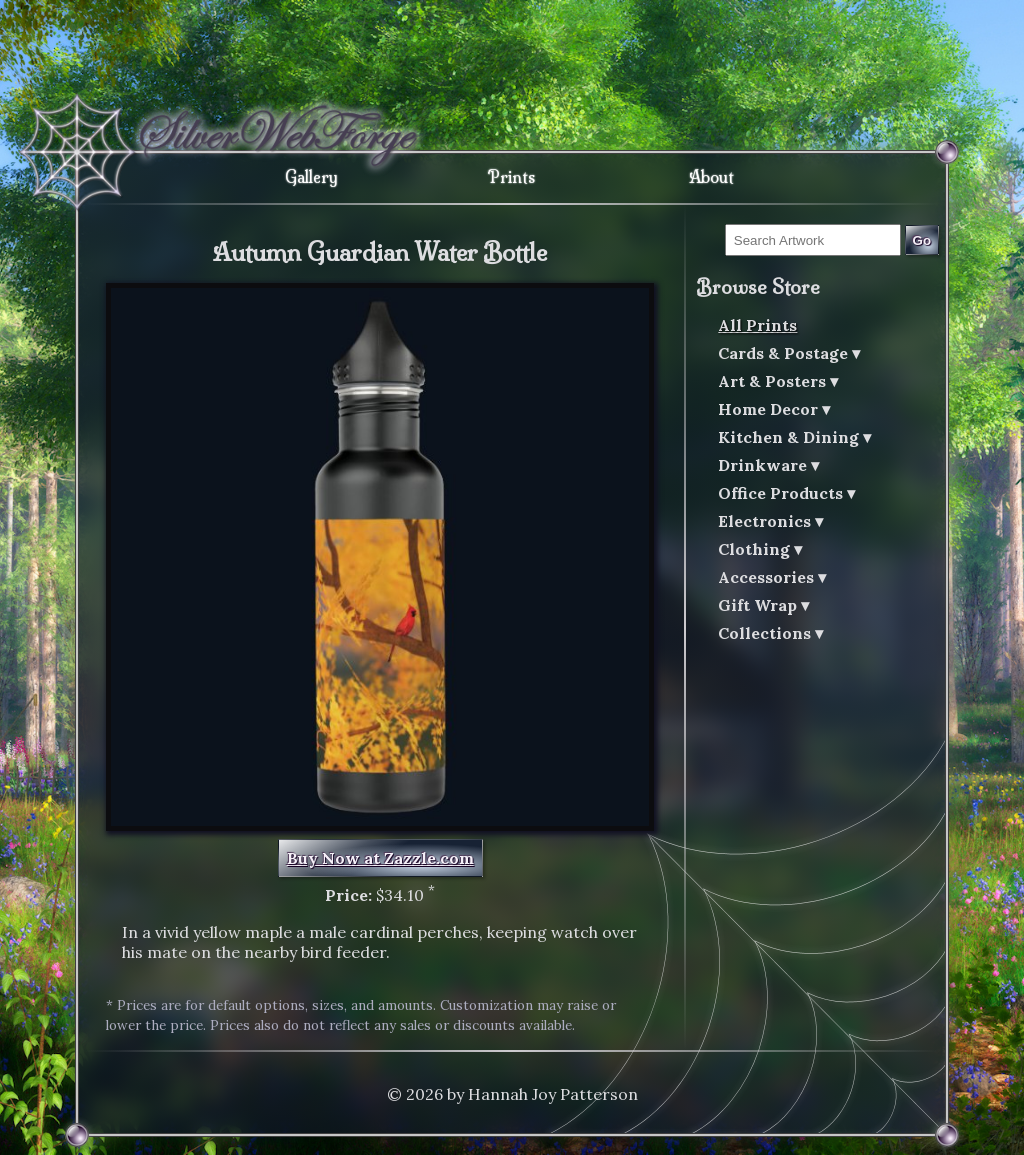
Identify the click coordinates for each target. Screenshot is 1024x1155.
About (711, 177)
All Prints (757, 325)
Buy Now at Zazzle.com (380, 858)
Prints (511, 177)
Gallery (311, 177)
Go (922, 240)
